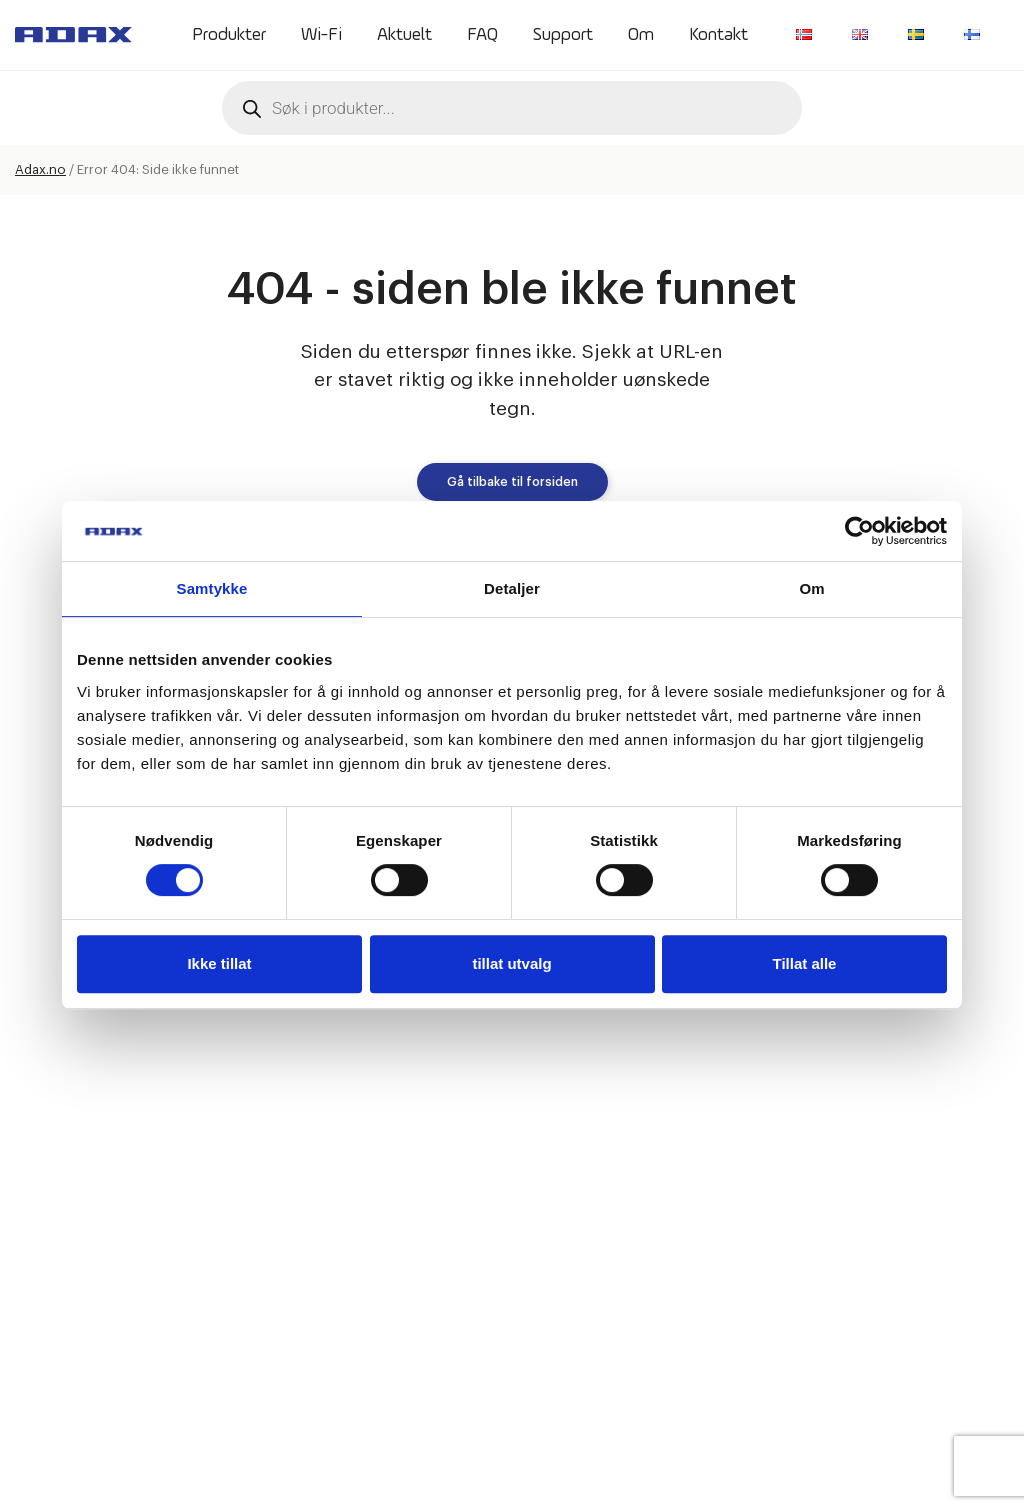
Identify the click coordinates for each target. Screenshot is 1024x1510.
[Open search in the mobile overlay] (512, 108)
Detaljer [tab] (512, 588)
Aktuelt (404, 35)
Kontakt (718, 35)
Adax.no (40, 169)
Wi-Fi (321, 35)
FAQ (482, 35)
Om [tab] (811, 588)
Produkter (229, 35)
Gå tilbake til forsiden (512, 482)
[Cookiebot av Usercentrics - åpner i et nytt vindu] (859, 531)
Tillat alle (805, 963)
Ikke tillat (219, 963)
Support (563, 35)
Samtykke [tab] (212, 588)
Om (641, 35)
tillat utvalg (511, 963)
